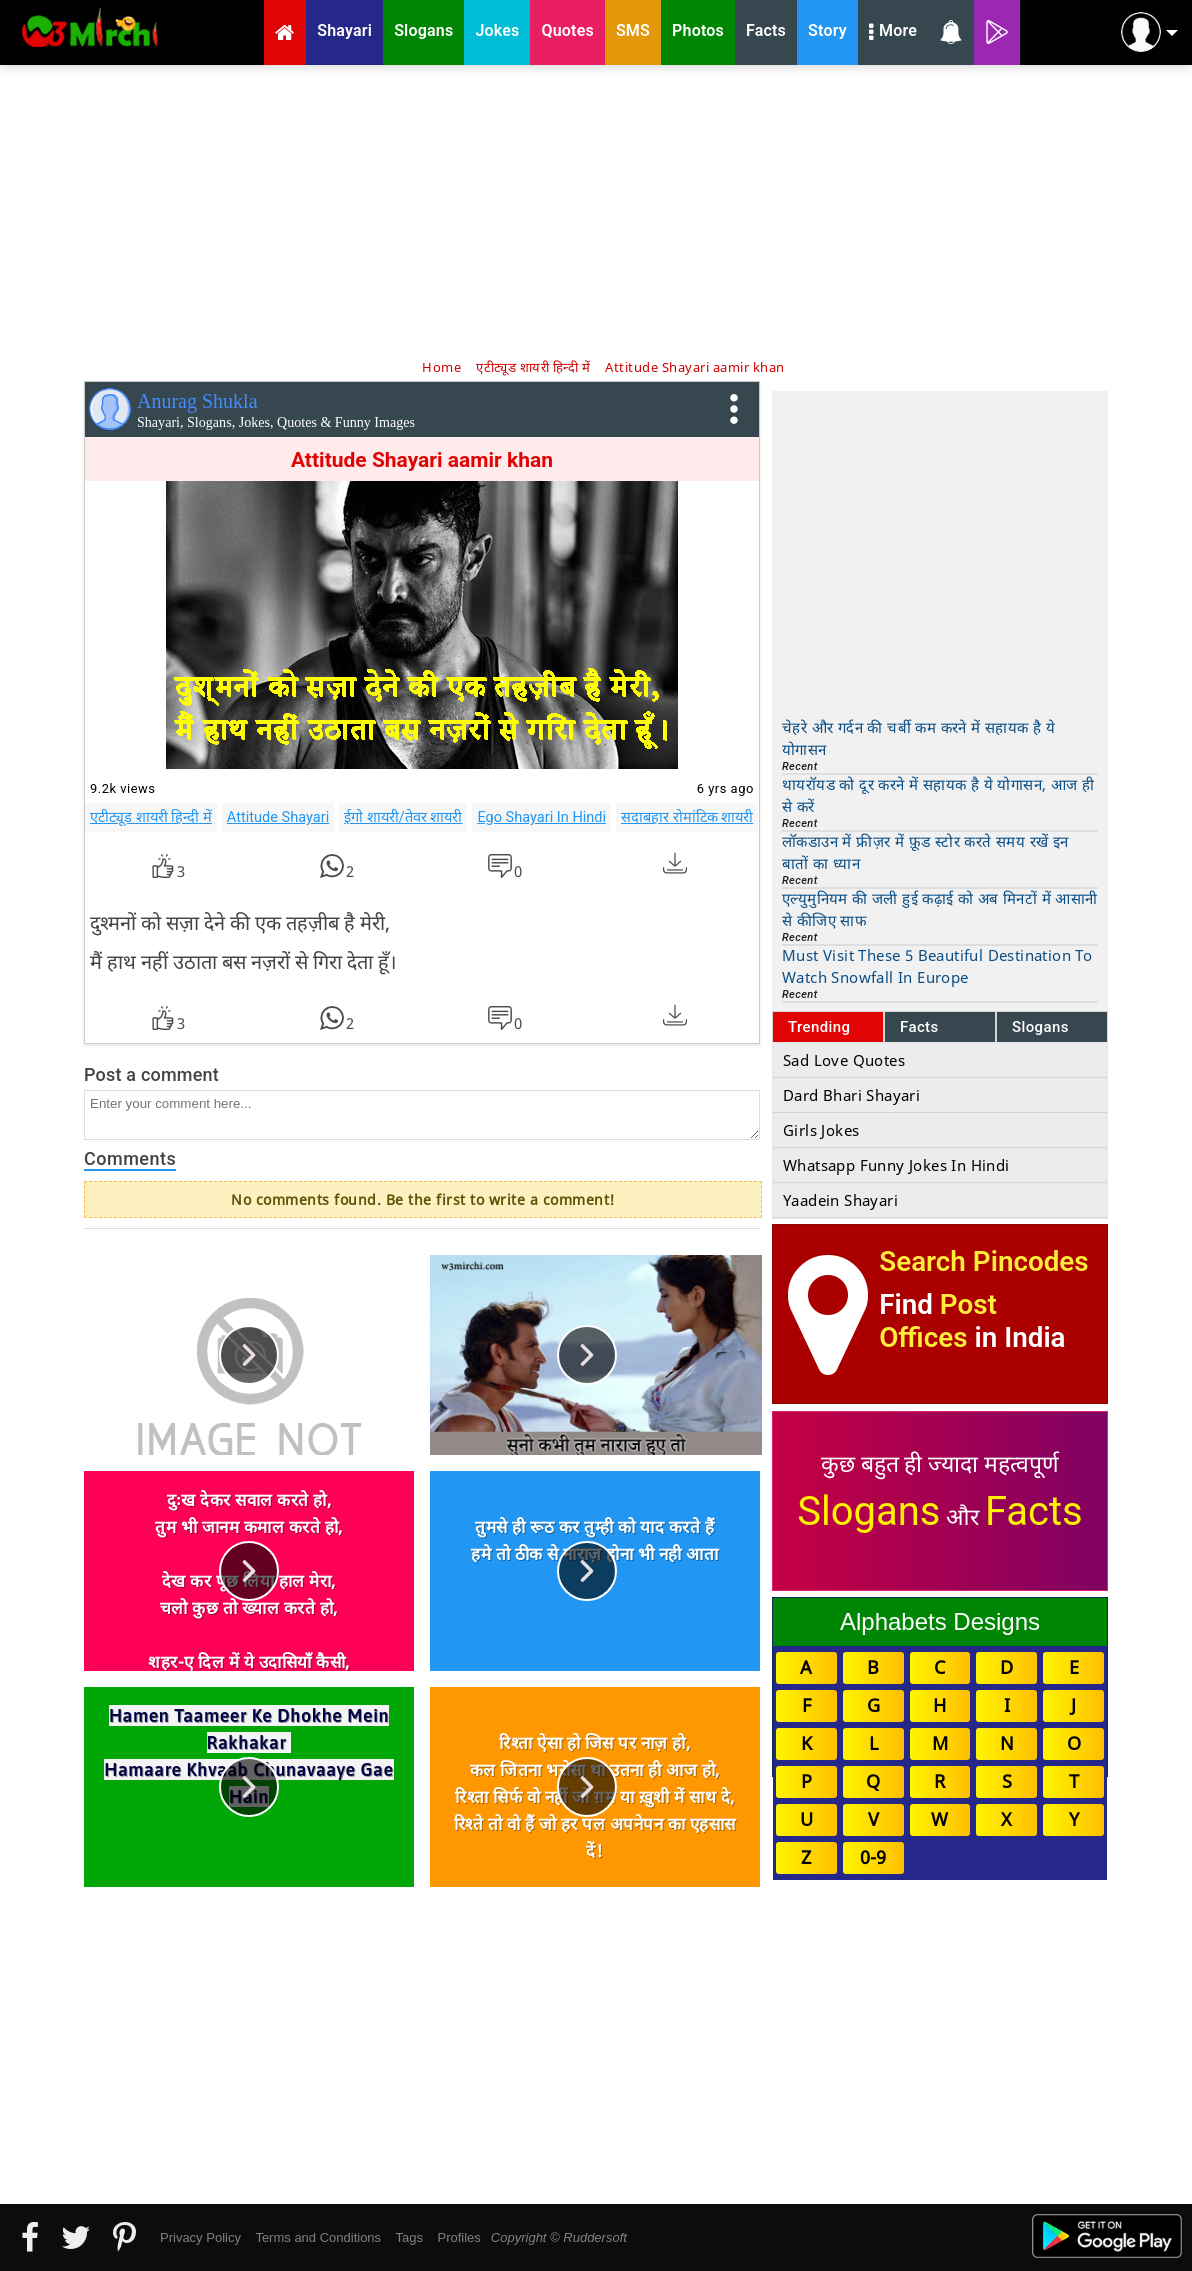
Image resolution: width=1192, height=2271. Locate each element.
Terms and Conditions (318, 2237)
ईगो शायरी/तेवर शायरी (403, 817)
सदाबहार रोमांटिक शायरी (687, 817)
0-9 (873, 1857)
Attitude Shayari (278, 817)
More (893, 33)
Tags (409, 2237)
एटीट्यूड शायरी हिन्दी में (151, 817)
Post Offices (938, 1321)
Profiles (458, 2237)
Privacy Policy (200, 2237)
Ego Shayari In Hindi (541, 817)
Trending (819, 1027)
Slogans (1040, 1027)
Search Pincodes (983, 1261)
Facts (919, 1027)
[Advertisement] (596, 210)
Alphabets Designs (940, 1621)
